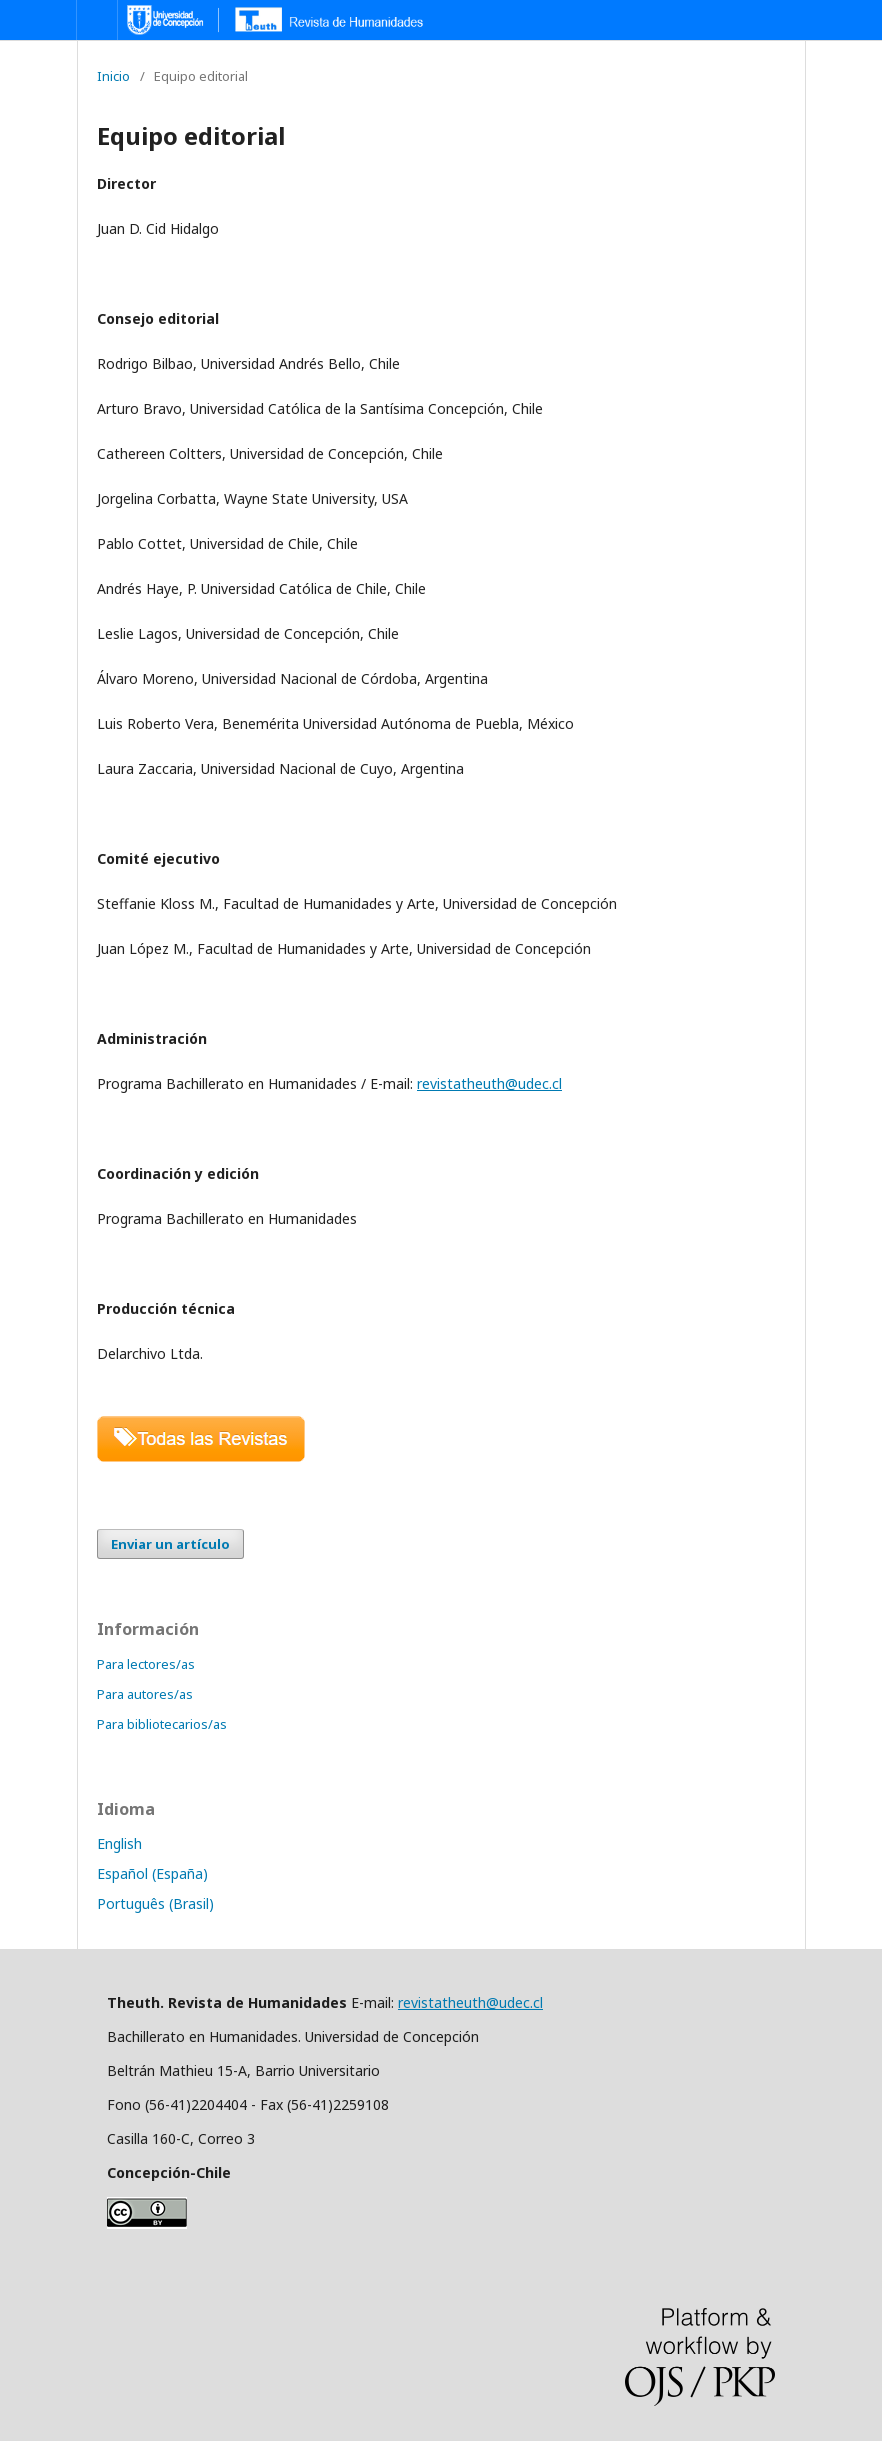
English (119, 1843)
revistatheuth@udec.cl (489, 1083)
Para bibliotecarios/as (162, 1724)
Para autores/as (145, 1694)
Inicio (113, 76)
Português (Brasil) (155, 1903)
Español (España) (152, 1873)
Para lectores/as (146, 1664)
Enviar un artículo (170, 1544)
